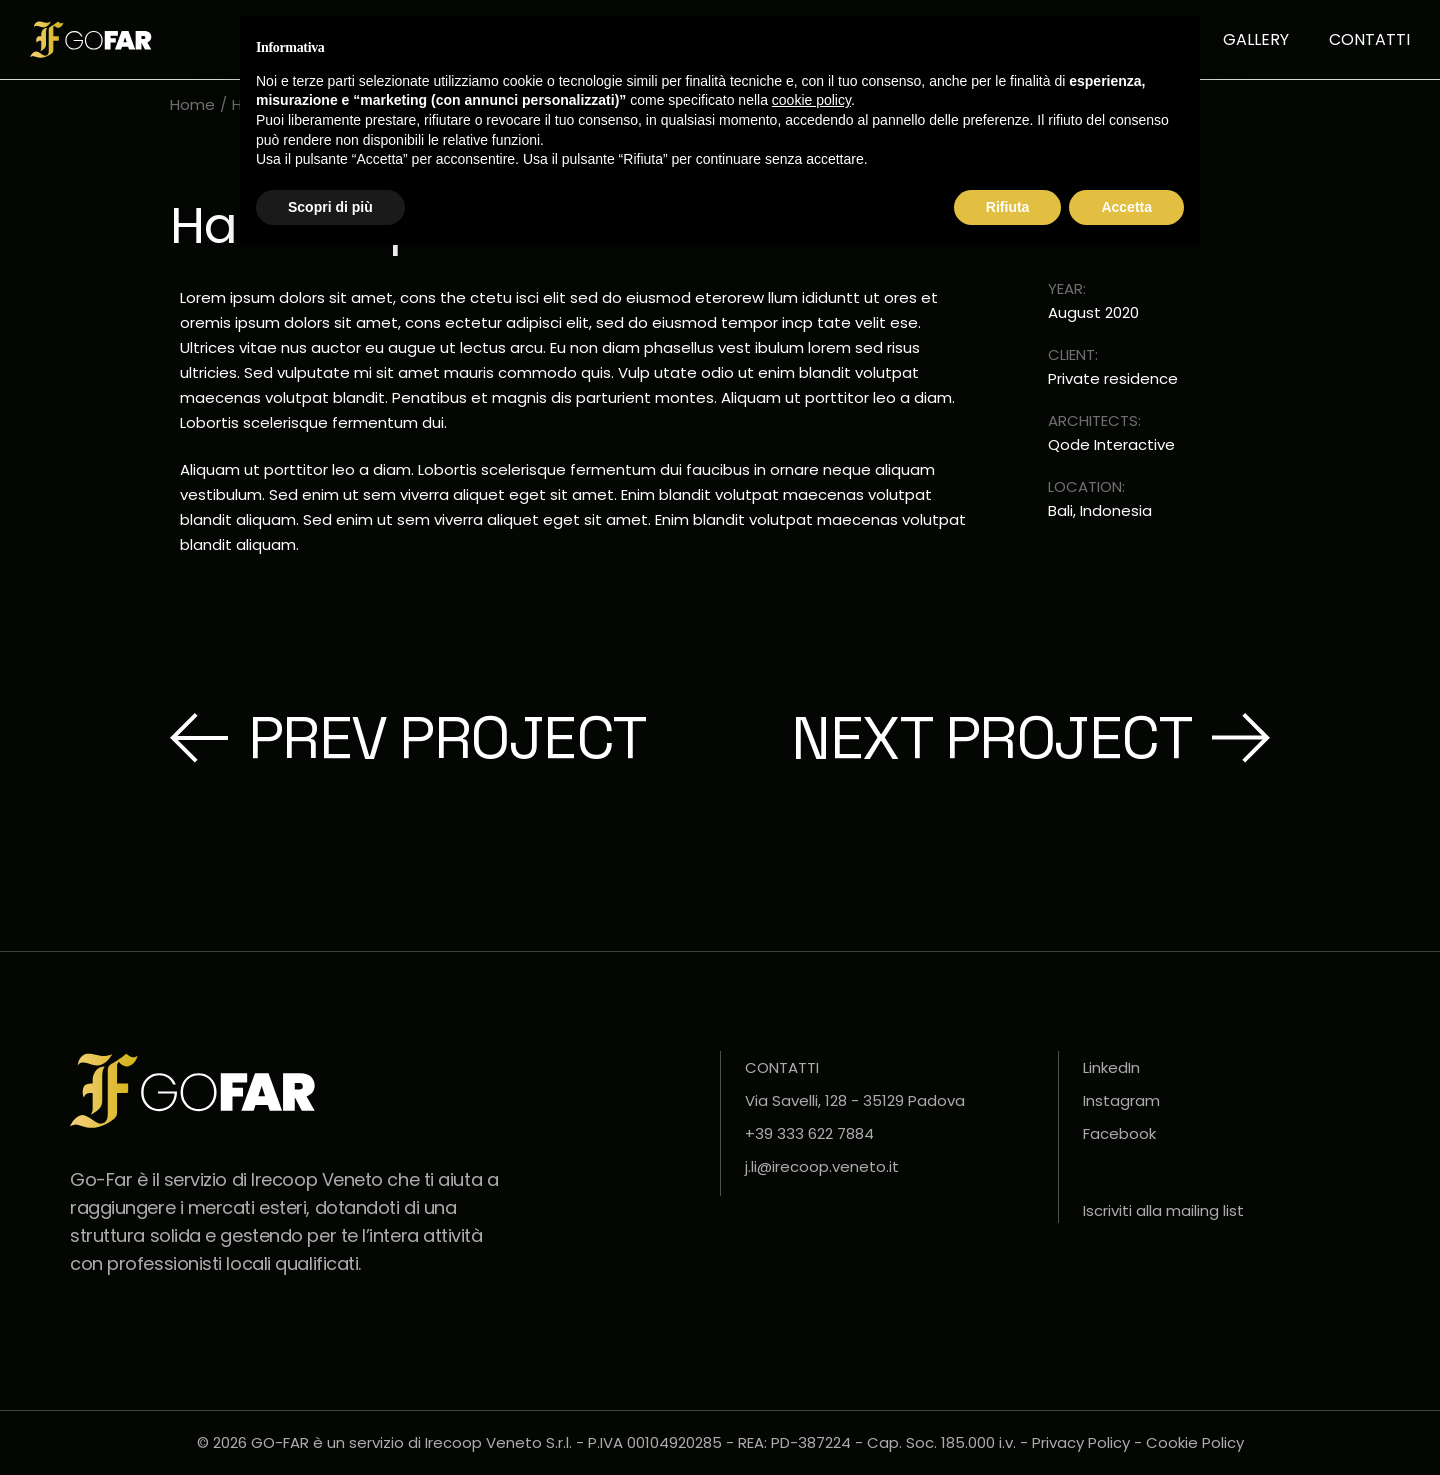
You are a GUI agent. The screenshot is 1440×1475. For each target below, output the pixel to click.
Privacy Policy (1081, 1442)
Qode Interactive (1111, 445)
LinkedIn (1111, 1067)
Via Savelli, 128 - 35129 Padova (855, 1100)
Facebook (1119, 1133)
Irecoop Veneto (317, 1179)
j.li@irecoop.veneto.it (822, 1166)
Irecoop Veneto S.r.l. (498, 1442)
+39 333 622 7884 (809, 1133)
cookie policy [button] (811, 100)
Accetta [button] (1126, 207)
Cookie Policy (1195, 1442)
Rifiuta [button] (1008, 207)
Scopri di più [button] (330, 207)
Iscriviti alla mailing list (1163, 1210)
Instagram (1121, 1100)
